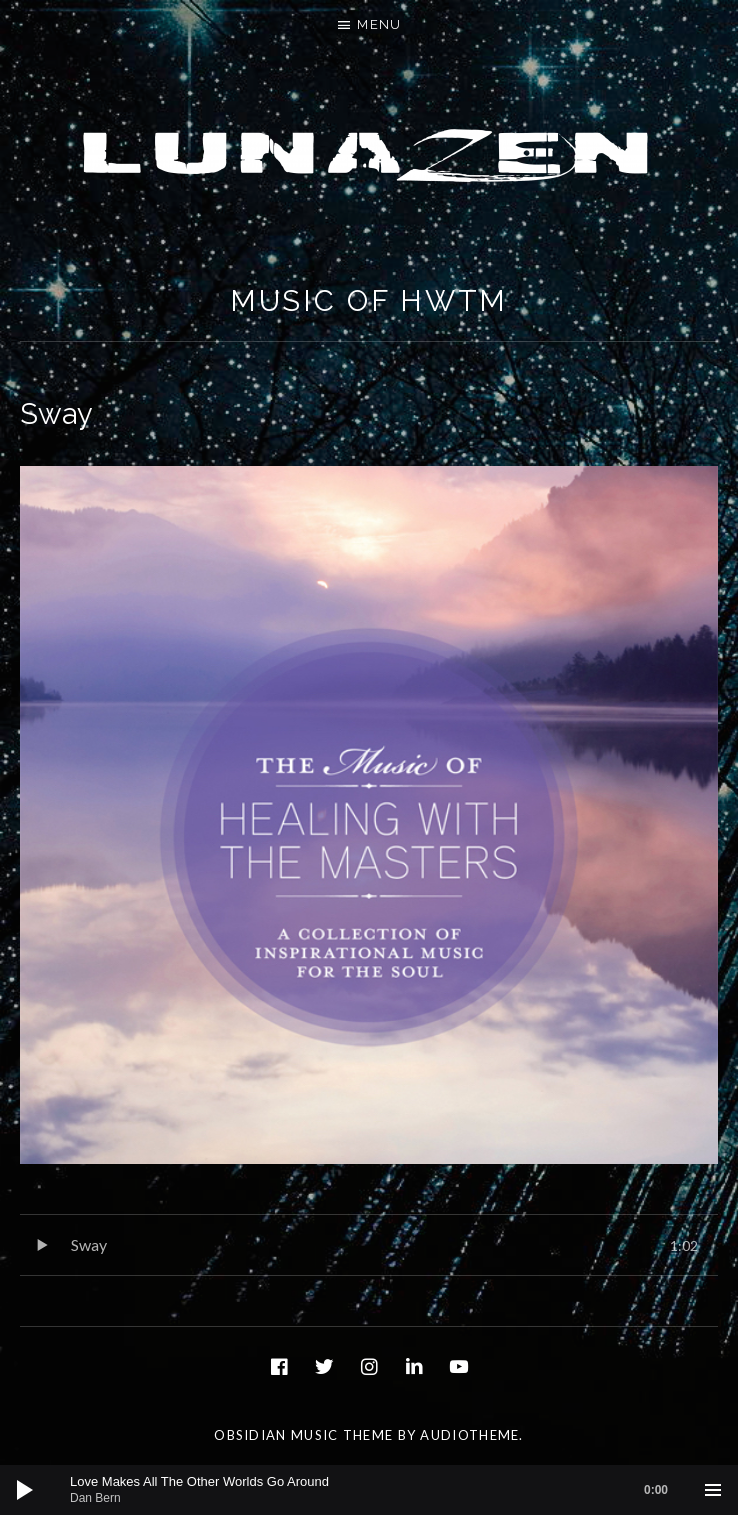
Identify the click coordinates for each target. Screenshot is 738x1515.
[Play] (25, 1490)
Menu (379, 24)
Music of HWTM (369, 301)
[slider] (379, 1490)
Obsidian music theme (303, 1435)
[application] (369, 1490)
